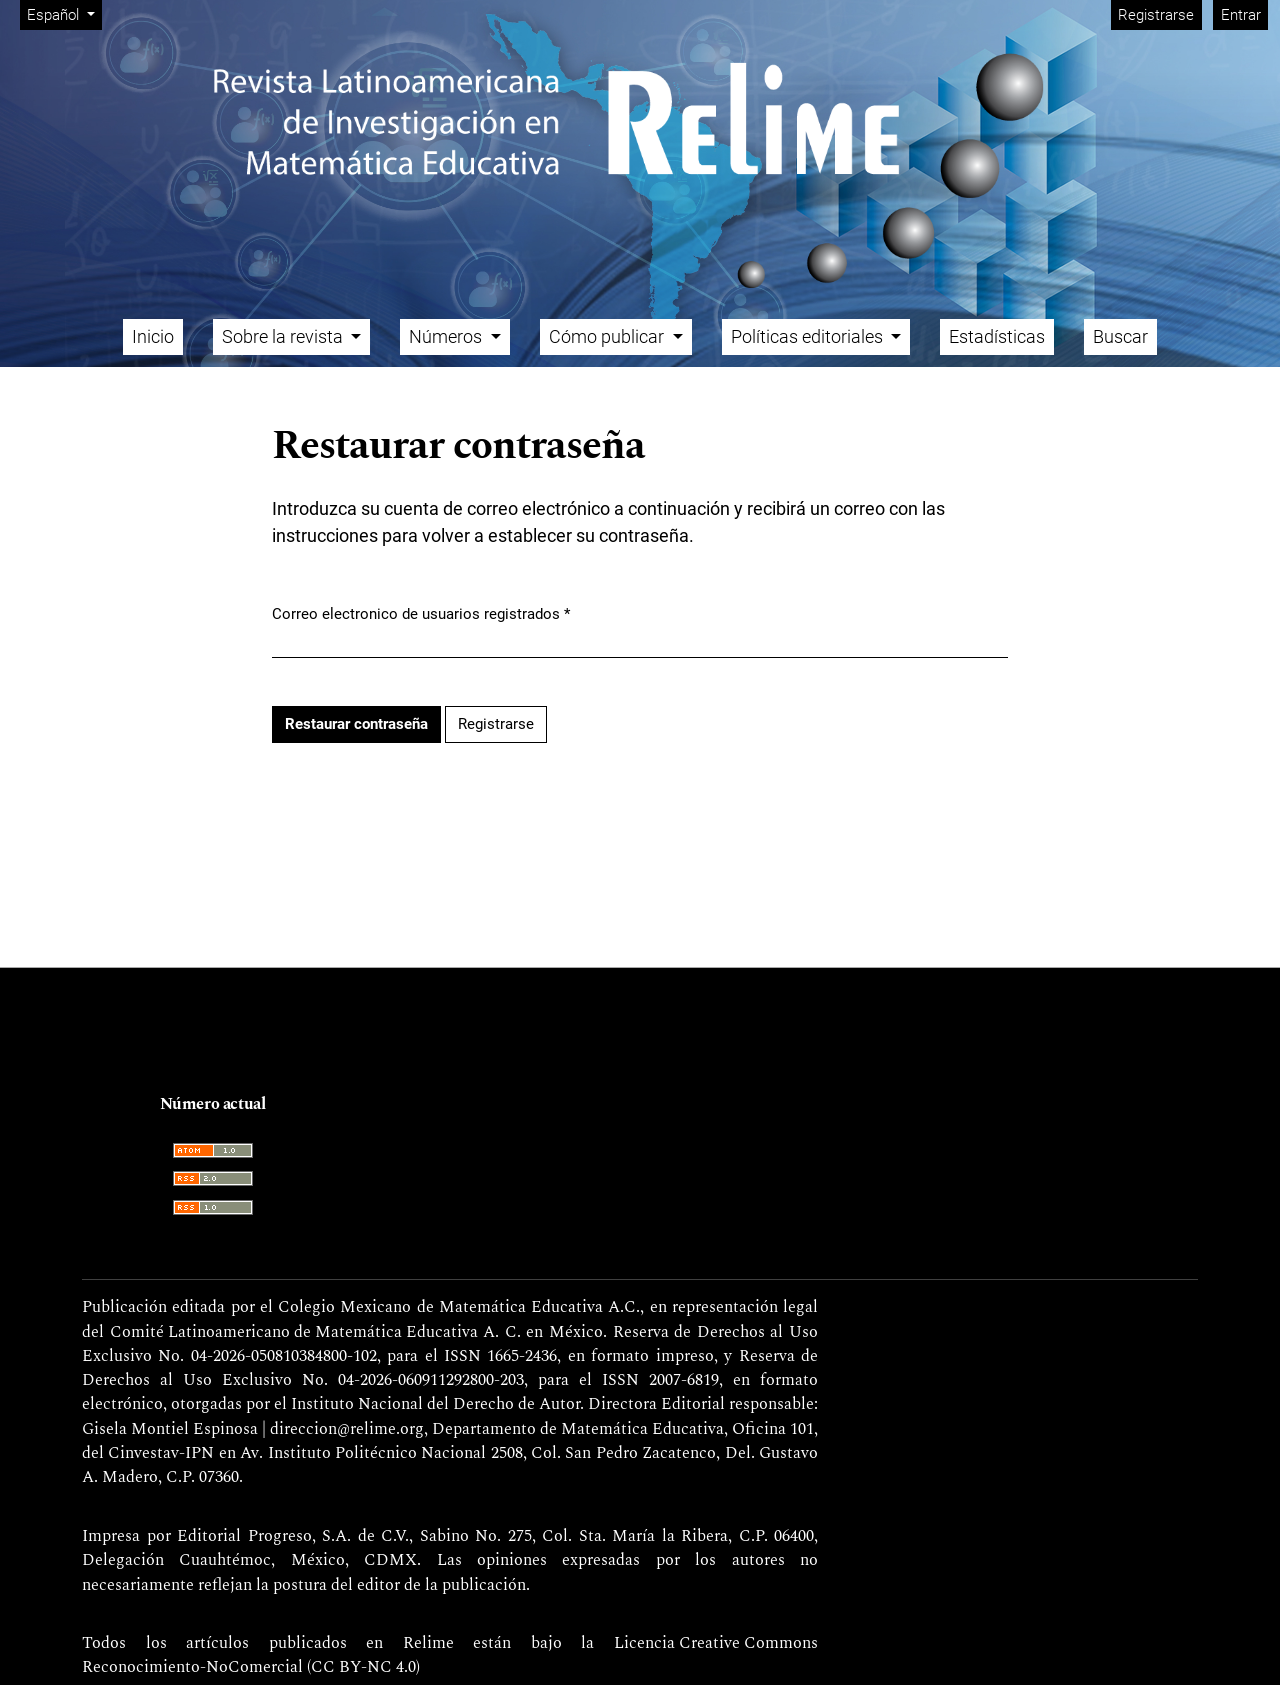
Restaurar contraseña (356, 724)
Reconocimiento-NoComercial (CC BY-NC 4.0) (251, 1668)
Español (64, 13)
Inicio (153, 336)
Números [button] (447, 336)
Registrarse (1156, 15)
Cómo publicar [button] (608, 336)
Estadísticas (997, 336)
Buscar (1120, 336)
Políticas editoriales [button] (809, 336)
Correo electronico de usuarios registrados (421, 613)
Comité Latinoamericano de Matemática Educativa (294, 1333)
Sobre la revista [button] (284, 336)
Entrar (1241, 15)
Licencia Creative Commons (716, 1644)
